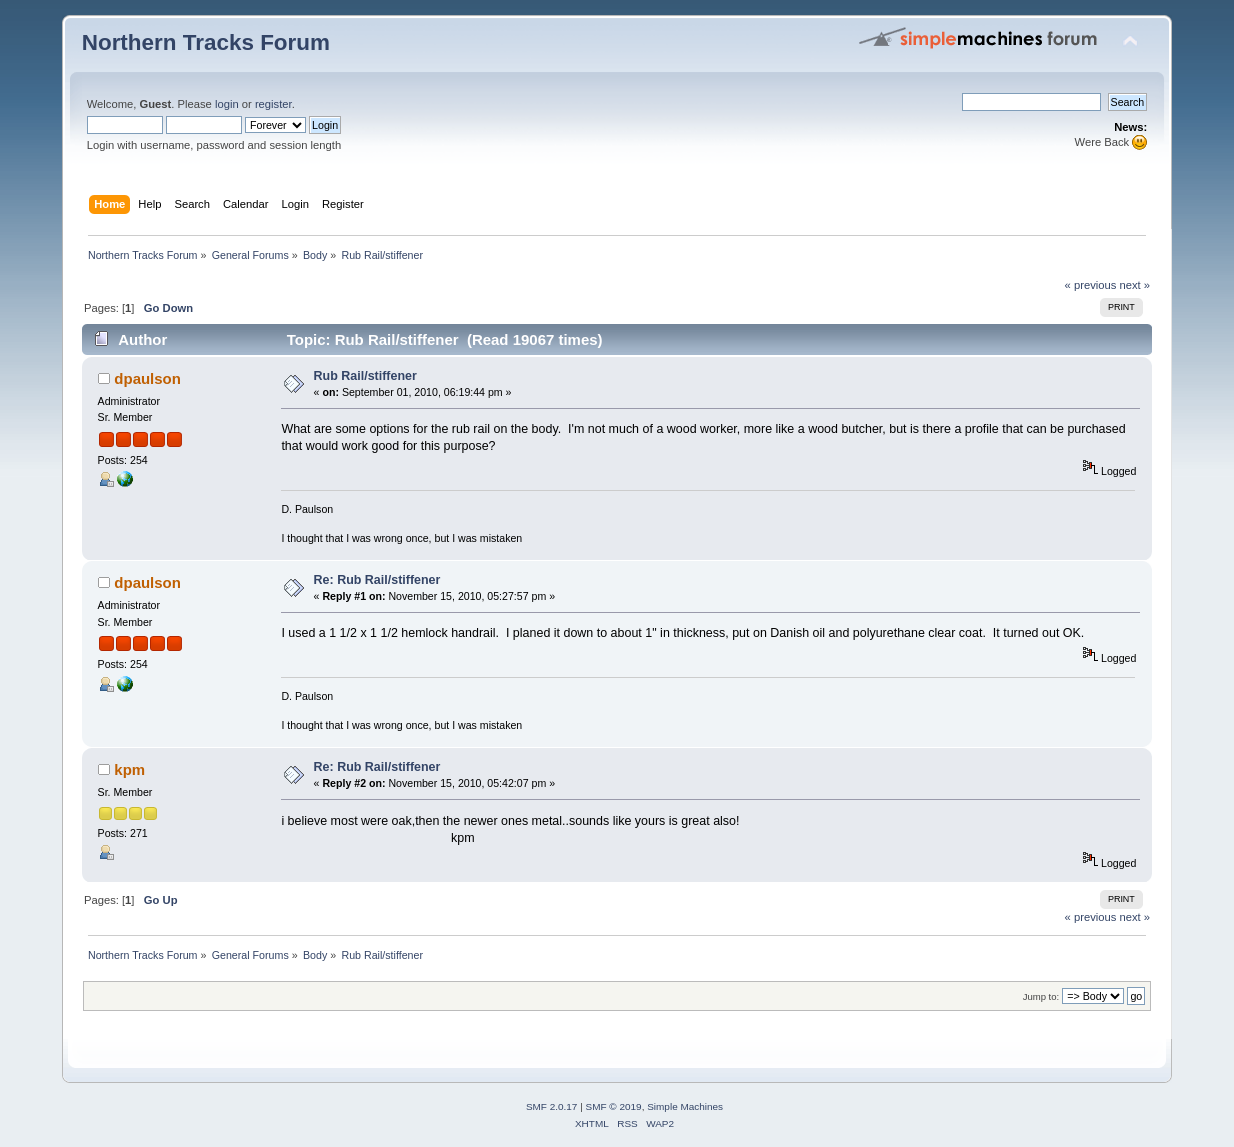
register (273, 104)
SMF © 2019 (614, 1106)
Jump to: (1041, 996)
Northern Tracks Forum (206, 42)
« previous (1091, 285)
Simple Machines (685, 1106)
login (227, 104)
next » (1135, 285)
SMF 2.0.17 (552, 1106)
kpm (129, 769)
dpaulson (147, 378)
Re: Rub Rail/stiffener (377, 580)
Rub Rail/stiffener (365, 376)
